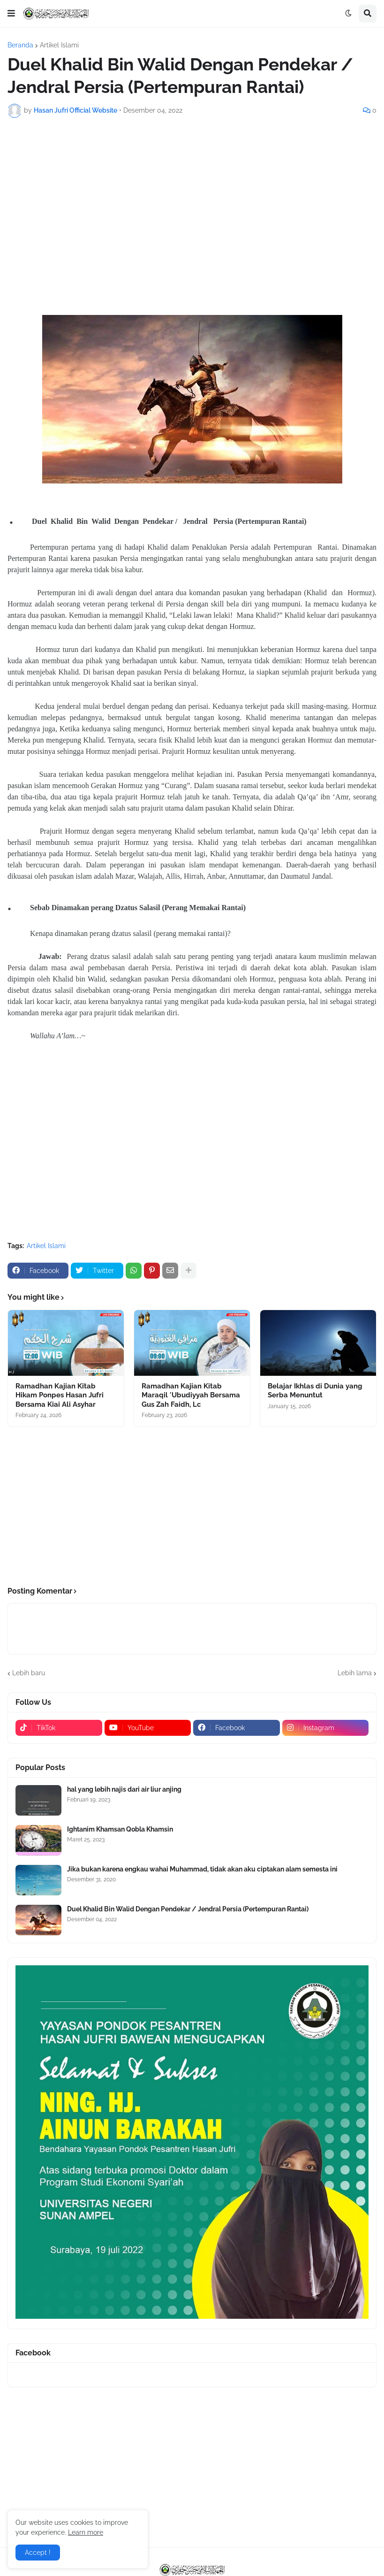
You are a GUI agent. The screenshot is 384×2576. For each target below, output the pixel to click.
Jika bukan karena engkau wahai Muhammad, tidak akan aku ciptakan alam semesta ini (202, 1869)
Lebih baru (28, 1673)
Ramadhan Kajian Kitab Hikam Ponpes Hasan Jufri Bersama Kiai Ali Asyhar (59, 1395)
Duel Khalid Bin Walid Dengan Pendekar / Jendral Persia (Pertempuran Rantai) (188, 1909)
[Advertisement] (192, 195)
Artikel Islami (59, 45)
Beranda (20, 45)
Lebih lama (355, 1673)
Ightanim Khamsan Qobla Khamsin (120, 1829)
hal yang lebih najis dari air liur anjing (124, 1789)
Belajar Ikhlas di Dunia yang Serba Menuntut (315, 1391)
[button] (11, 14)
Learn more (85, 2532)
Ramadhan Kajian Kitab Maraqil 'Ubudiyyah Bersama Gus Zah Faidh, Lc (191, 1395)
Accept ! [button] (38, 2552)
